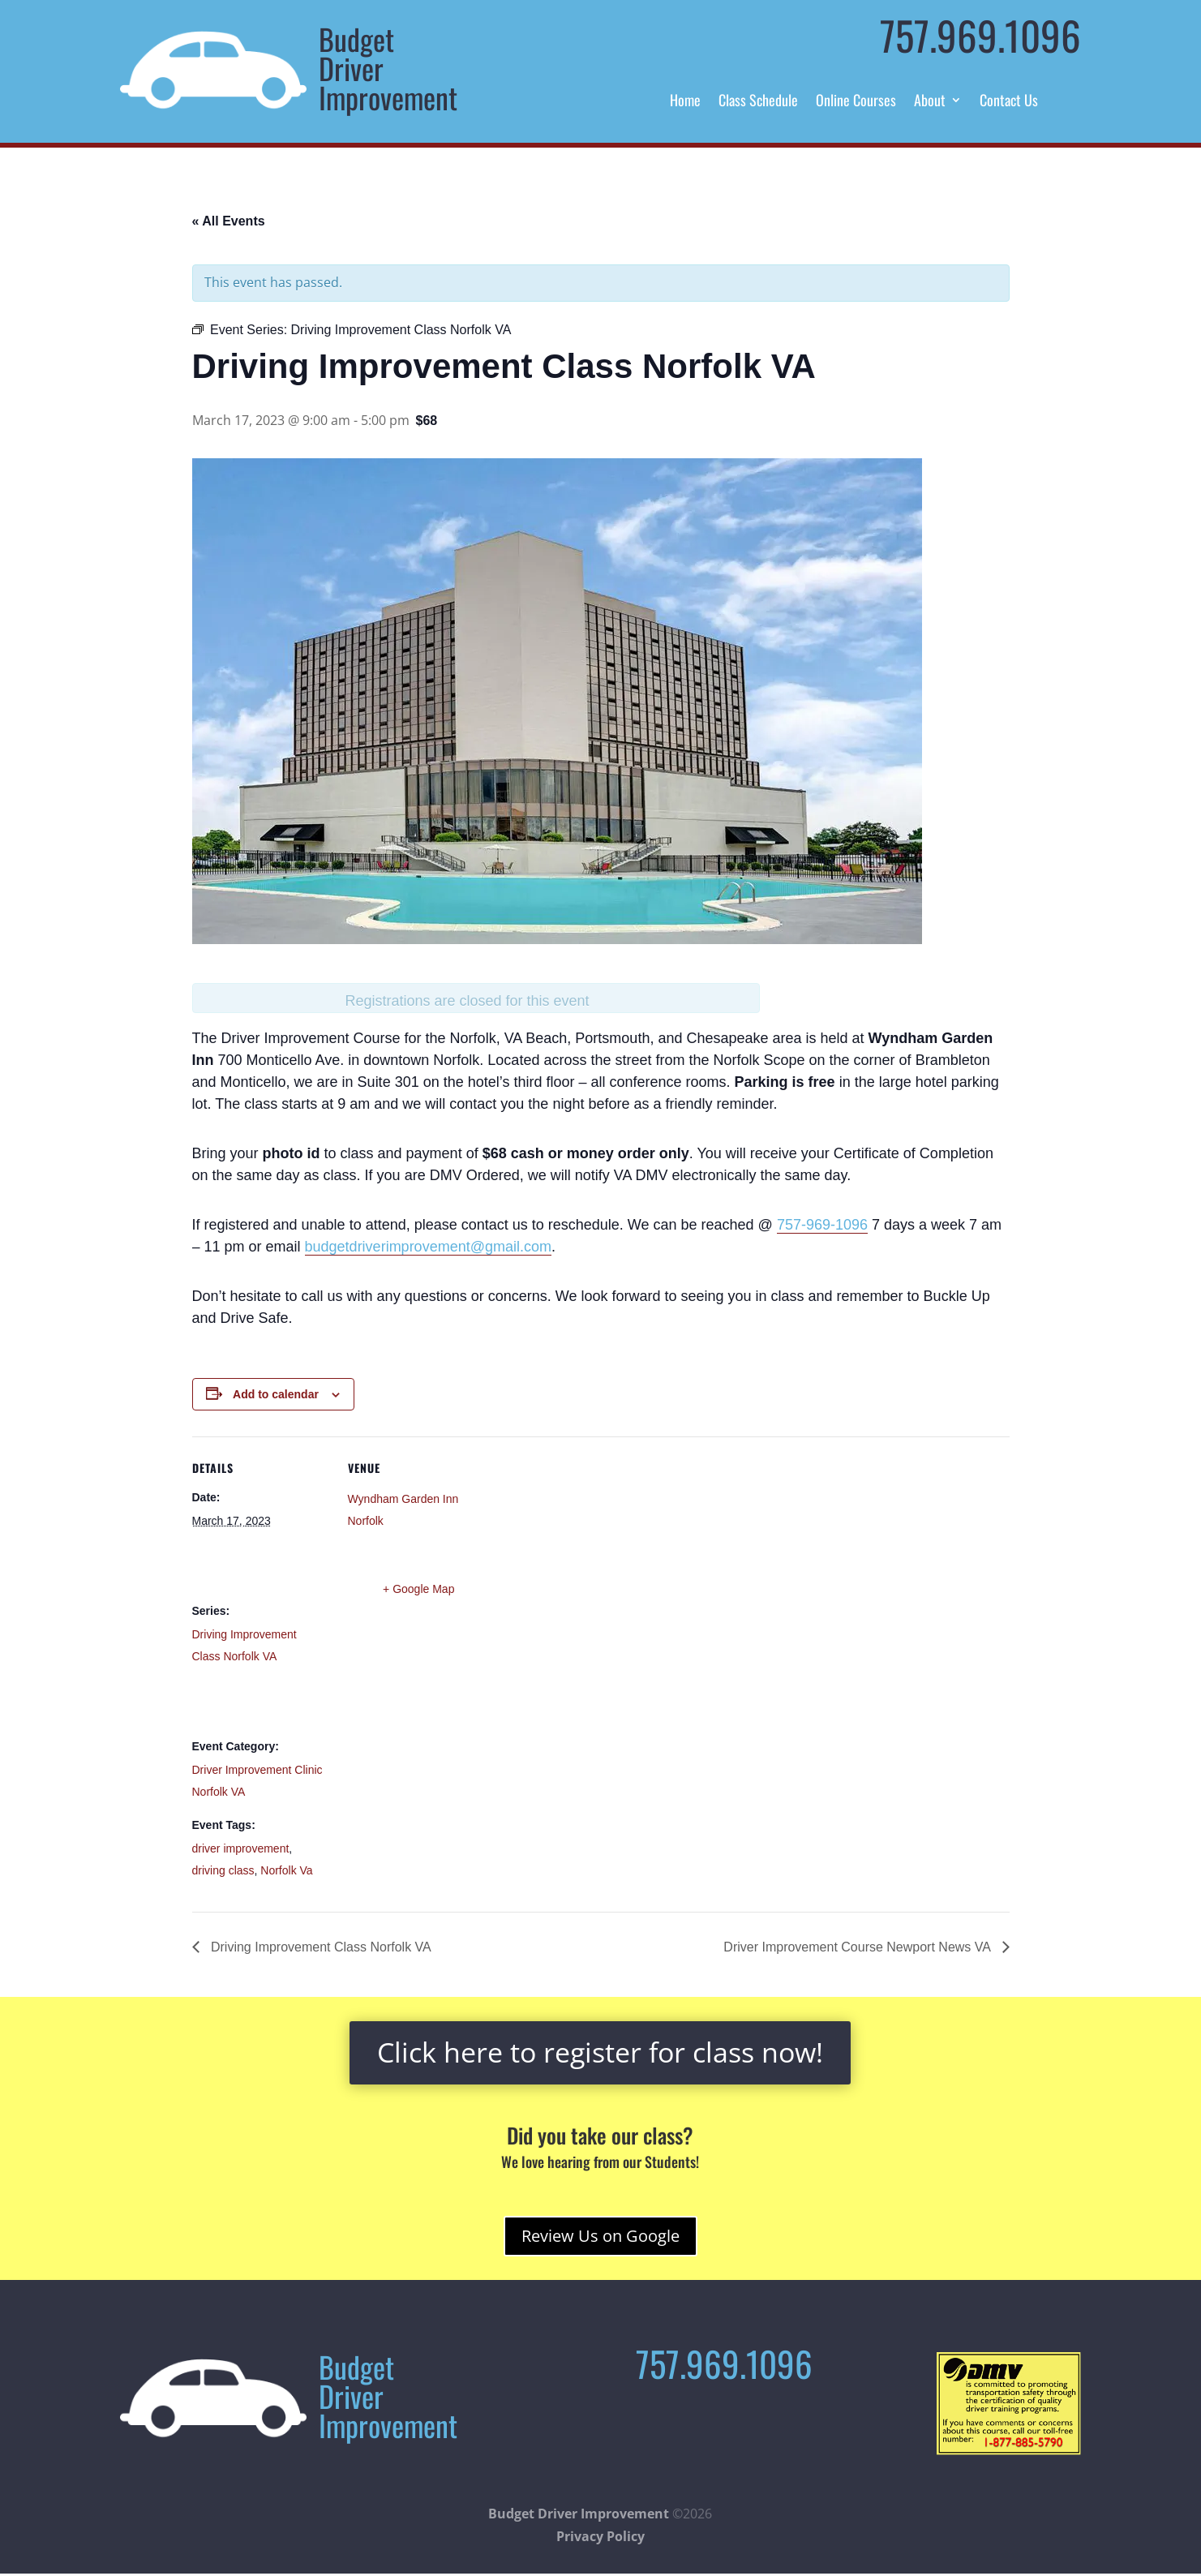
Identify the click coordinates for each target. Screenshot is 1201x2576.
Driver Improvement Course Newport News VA (858, 1947)
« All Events (228, 221)
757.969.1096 (980, 35)
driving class (223, 1870)
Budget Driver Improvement (578, 2513)
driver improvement (241, 1848)
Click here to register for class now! (600, 2052)
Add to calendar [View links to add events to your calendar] (276, 1394)
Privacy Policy (600, 2536)
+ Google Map (418, 1588)
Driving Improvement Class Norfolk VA (319, 1947)
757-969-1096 (822, 1225)
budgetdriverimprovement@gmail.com (428, 1247)
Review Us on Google (600, 2236)
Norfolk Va (286, 1870)
